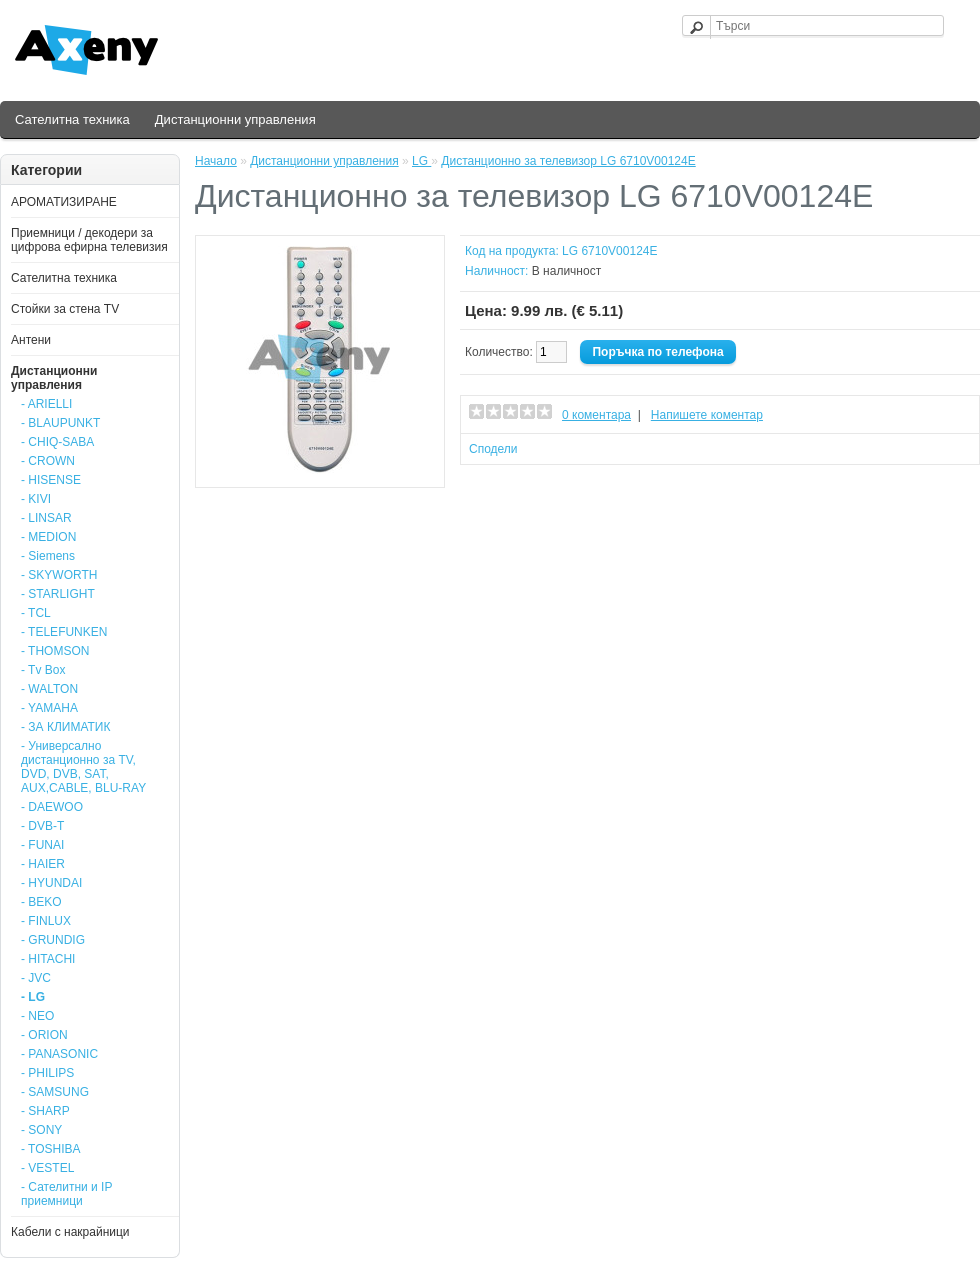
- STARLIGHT (58, 594)
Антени (31, 340)
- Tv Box (43, 670)
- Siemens (48, 556)
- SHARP (45, 1111)
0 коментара (596, 415)
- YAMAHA (49, 708)
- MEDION (48, 537)
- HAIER (43, 864)
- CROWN (48, 461)
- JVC (36, 978)
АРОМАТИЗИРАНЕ (64, 202)
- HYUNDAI (51, 883)
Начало (216, 161)
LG (421, 161)
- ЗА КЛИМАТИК (65, 727)
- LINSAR (46, 518)
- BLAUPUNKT (60, 423)
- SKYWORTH (59, 575)
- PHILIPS (47, 1073)
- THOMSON (55, 651)
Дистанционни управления (235, 119)
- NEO (37, 1016)
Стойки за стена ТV (65, 309)
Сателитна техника (72, 119)
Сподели (493, 449)
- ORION (44, 1035)
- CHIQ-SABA (57, 442)
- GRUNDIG (53, 940)
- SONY (41, 1130)
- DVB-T (42, 826)
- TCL (36, 613)
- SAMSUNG (55, 1092)
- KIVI (36, 499)
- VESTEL (47, 1168)
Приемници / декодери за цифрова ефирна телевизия (89, 240)
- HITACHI (48, 959)
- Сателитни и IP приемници (66, 1194)
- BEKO (41, 902)
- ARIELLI (46, 404)
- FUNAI (42, 845)
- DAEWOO (52, 807)
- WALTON (49, 689)
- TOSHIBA (51, 1149)
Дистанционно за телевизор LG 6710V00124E (568, 161)
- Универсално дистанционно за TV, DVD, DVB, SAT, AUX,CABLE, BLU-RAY (83, 767)
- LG (33, 997)
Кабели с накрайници (70, 1232)
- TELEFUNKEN (64, 632)
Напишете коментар (707, 415)
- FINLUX (46, 921)
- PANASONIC (59, 1054)
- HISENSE (51, 480)
